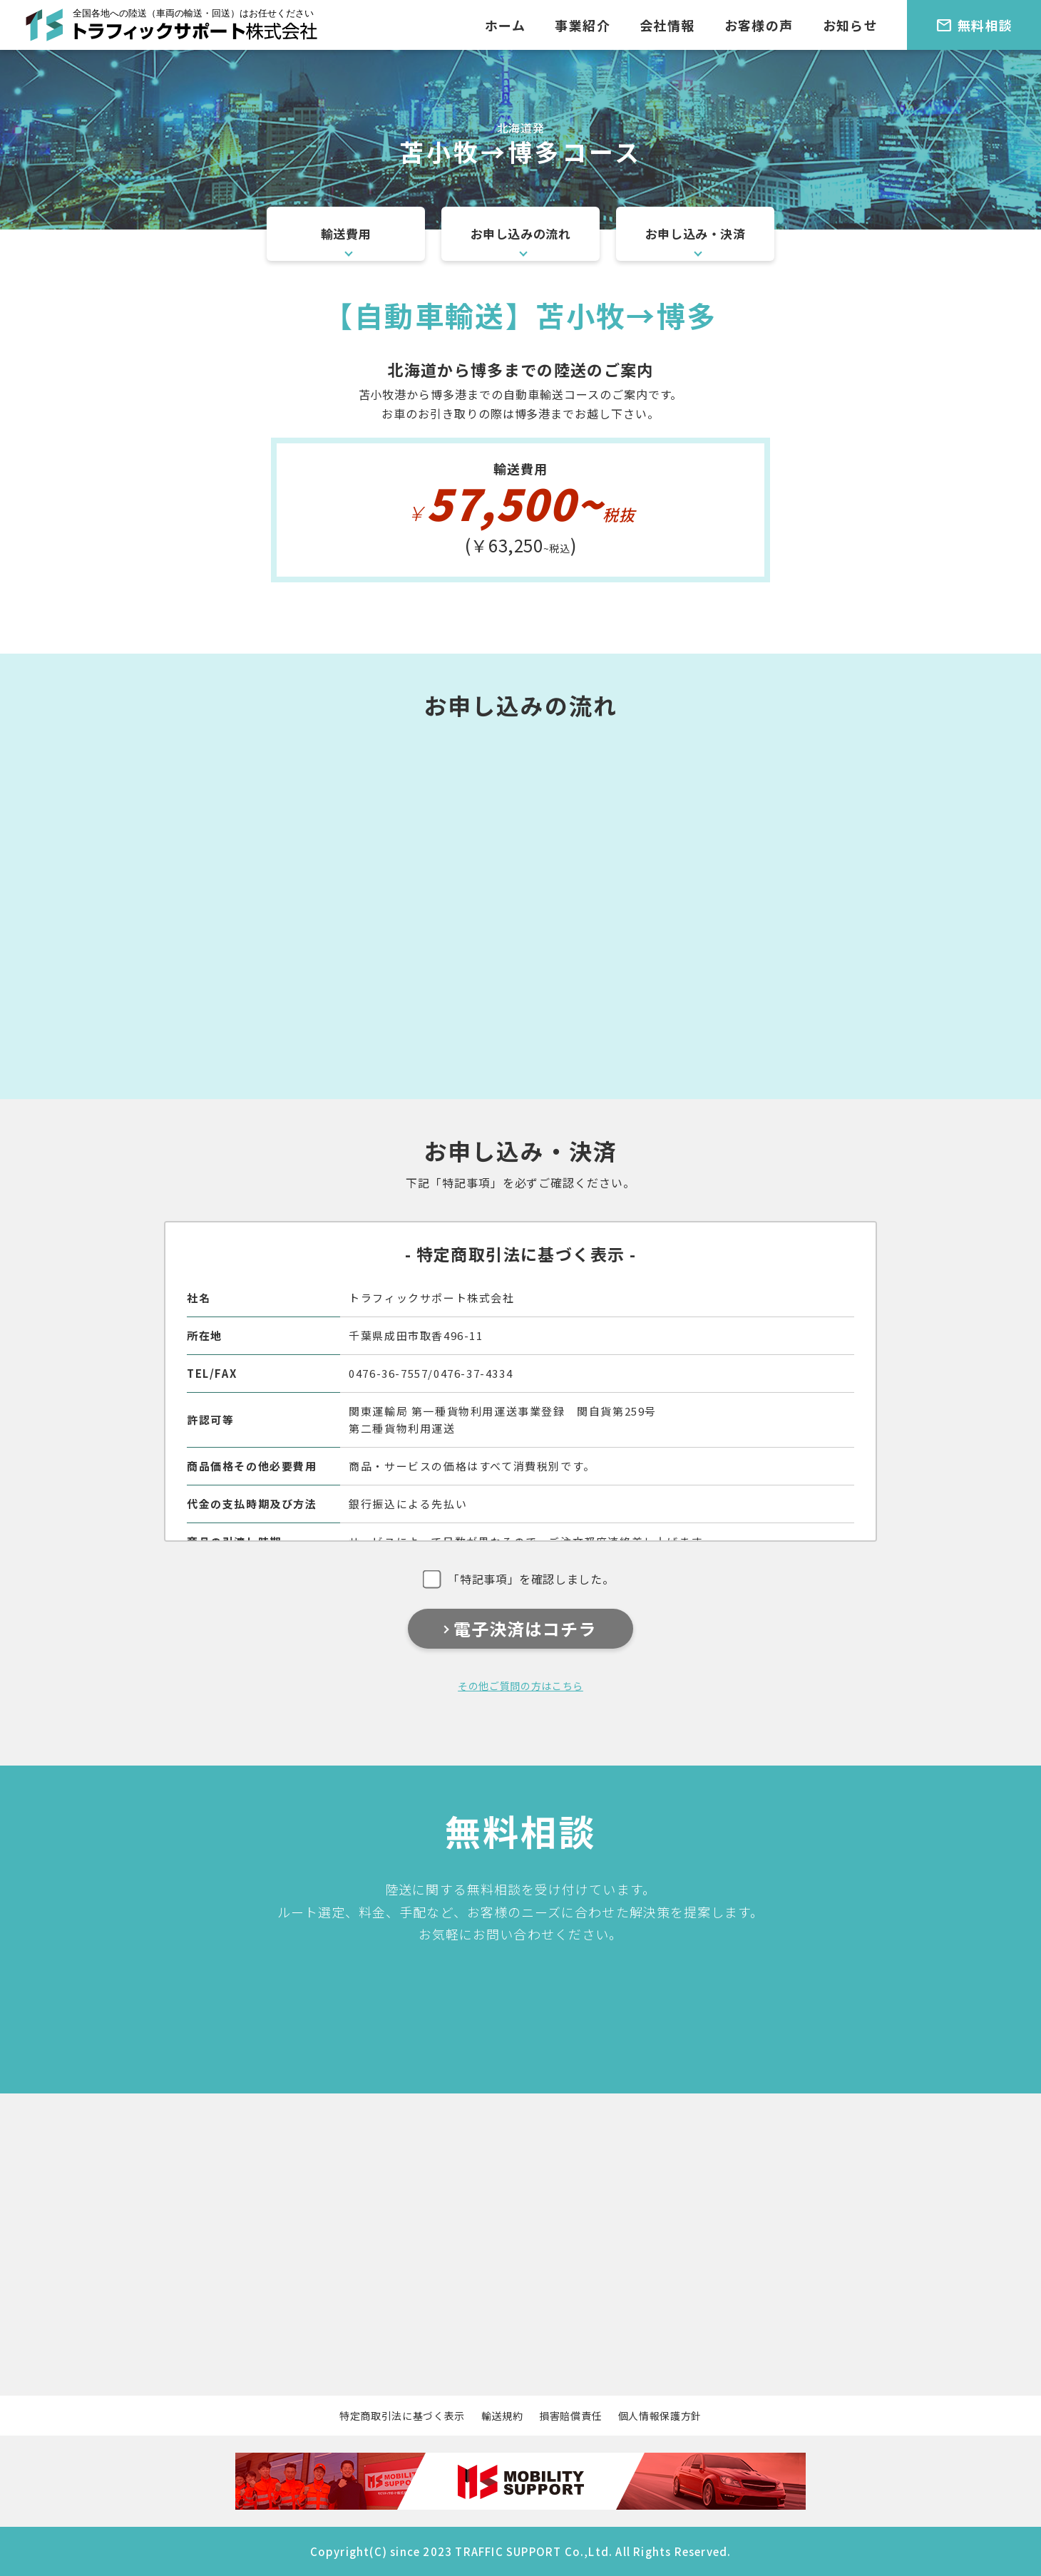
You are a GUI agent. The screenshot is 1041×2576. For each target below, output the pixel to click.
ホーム (505, 25)
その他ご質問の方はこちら (520, 1686)
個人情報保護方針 (660, 2415)
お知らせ (850, 25)
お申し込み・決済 (695, 233)
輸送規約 (502, 2415)
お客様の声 (759, 25)
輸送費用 (346, 233)
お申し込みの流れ (521, 233)
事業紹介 (582, 25)
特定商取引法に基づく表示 (402, 2415)
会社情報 (667, 25)
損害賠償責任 (570, 2415)
